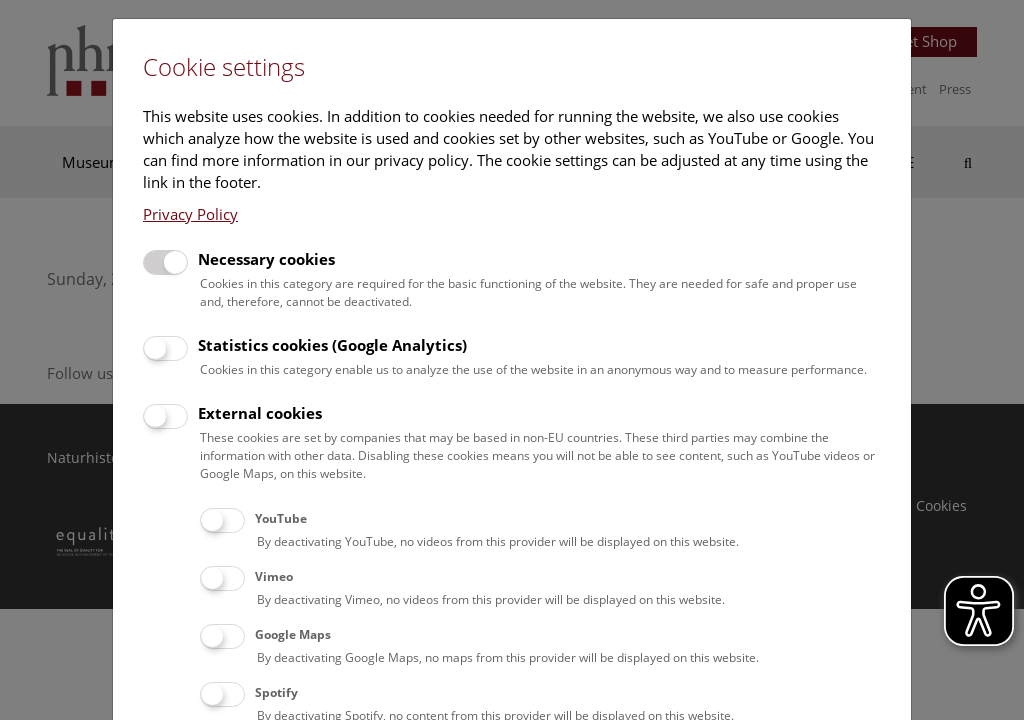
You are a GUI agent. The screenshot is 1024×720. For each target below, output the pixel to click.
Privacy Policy (190, 214)
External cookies (260, 413)
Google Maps (293, 634)
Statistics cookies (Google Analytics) (332, 345)
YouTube (281, 518)
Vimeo (274, 576)
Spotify (276, 692)
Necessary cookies (266, 259)
